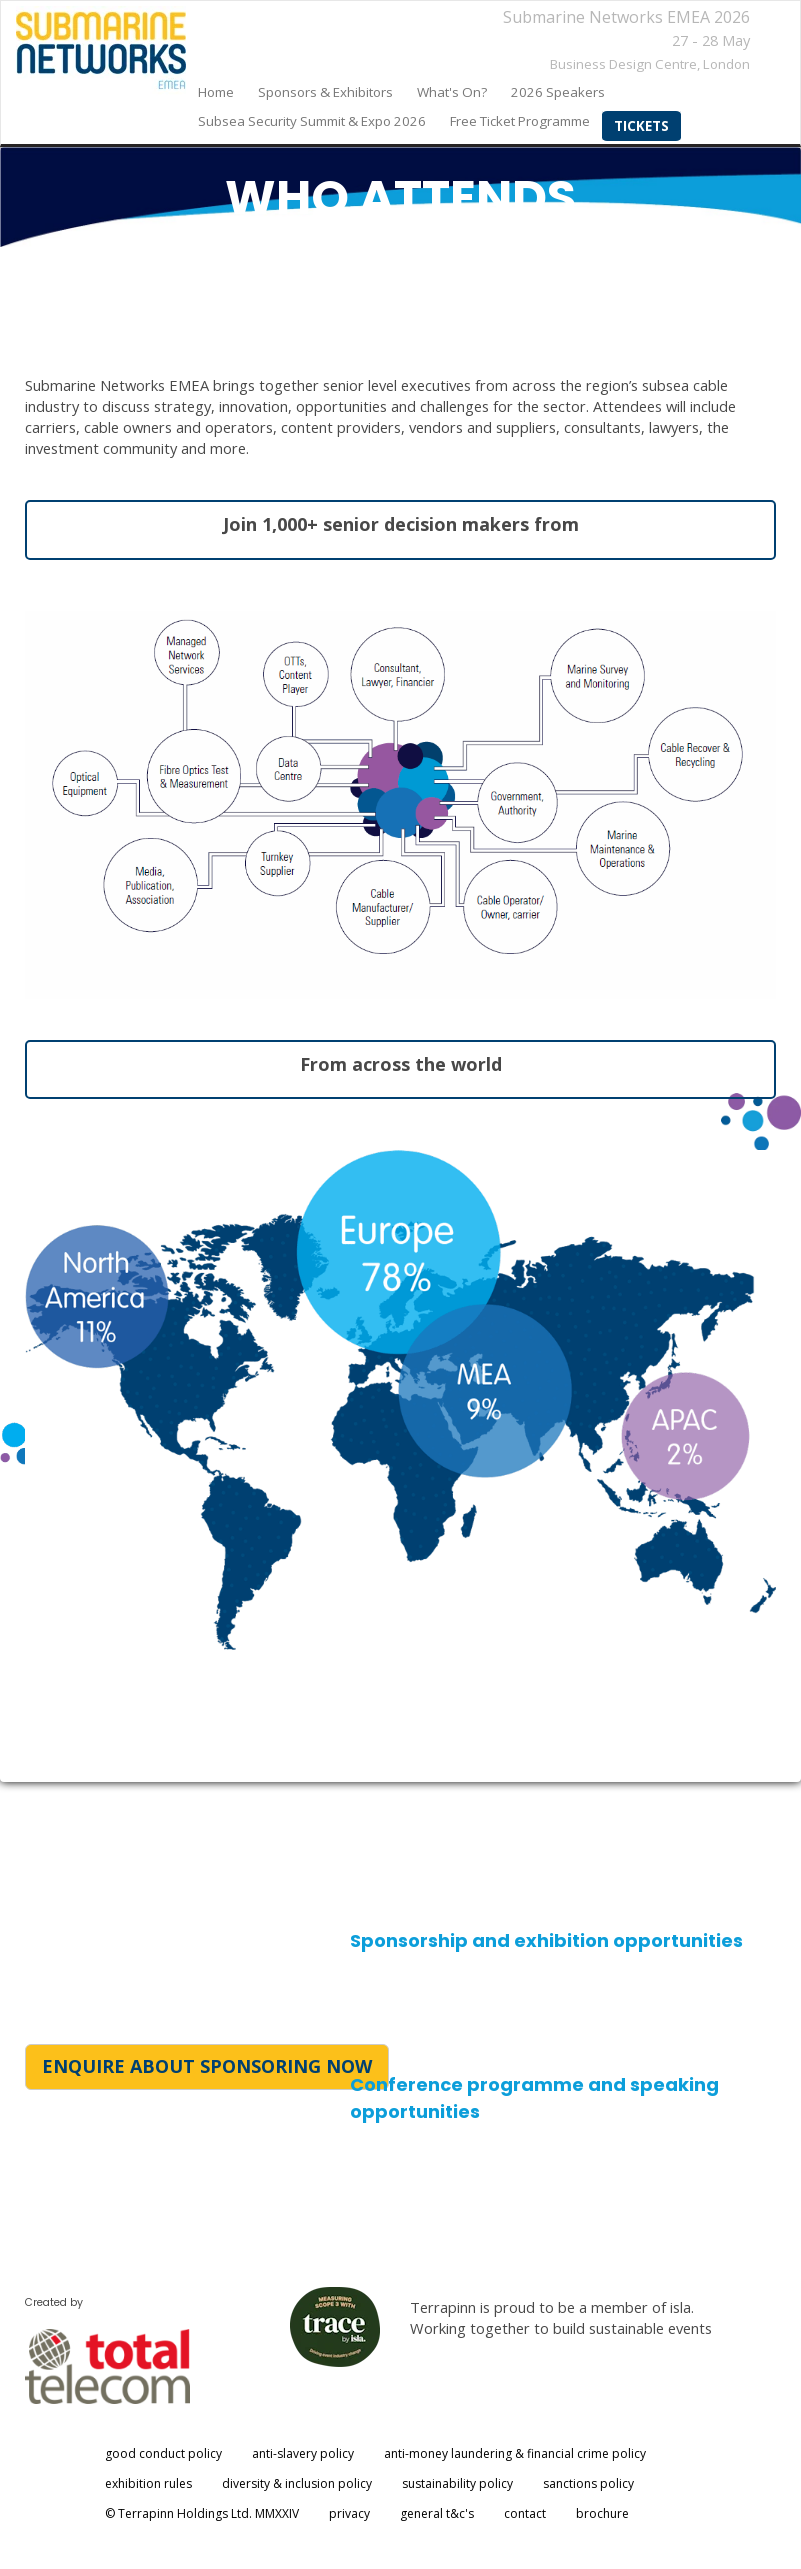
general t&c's (437, 2513)
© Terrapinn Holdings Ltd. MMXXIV (202, 2513)
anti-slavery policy (303, 2453)
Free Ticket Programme (520, 121)
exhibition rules (148, 2483)
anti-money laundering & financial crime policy (515, 2453)
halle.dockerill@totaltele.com (461, 2019)
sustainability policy (457, 2483)
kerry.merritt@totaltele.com (460, 2168)
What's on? (452, 92)
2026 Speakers (558, 92)
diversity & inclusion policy (297, 2483)
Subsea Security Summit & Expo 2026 (312, 121)
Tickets (641, 126)
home (216, 92)
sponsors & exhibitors (325, 92)
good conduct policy (163, 2453)
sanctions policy (588, 2483)
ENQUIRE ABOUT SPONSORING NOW (207, 2066)
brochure (602, 2513)
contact (525, 2513)
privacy (349, 2513)
